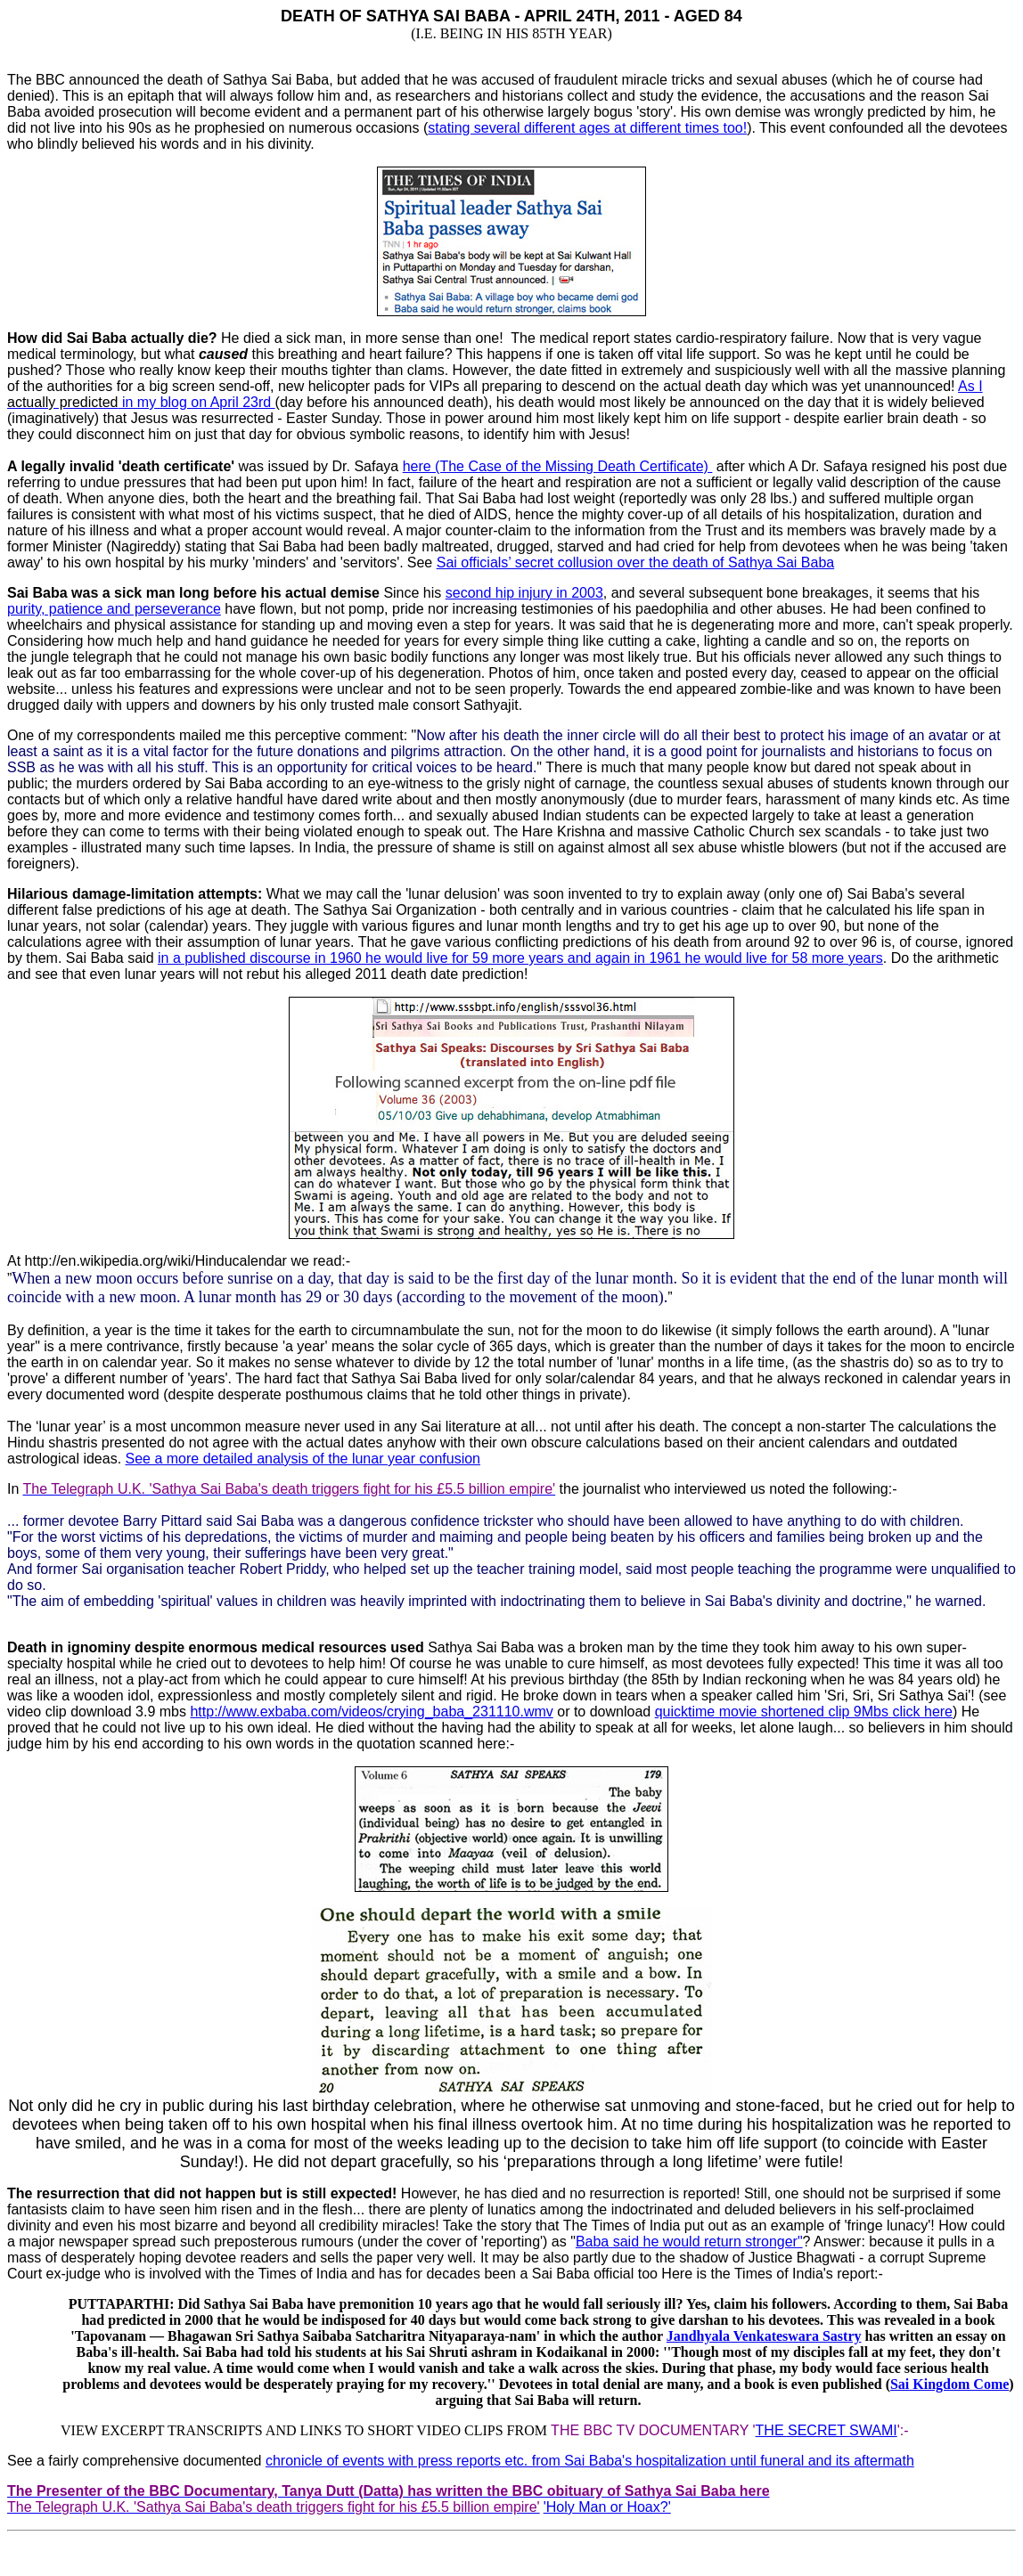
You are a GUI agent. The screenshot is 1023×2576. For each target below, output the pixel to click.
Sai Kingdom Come (949, 2384)
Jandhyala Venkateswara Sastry (764, 2336)
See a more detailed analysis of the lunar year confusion (303, 1458)
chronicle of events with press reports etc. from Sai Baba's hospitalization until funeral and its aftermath (590, 2460)
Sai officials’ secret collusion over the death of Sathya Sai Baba (635, 562)
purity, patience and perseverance (114, 608)
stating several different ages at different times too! (587, 127)
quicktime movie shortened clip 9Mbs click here (804, 1711)
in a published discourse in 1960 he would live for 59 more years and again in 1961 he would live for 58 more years (520, 958)
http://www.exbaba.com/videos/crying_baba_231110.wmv (371, 1711)
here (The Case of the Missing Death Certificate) (558, 466)
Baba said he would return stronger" (689, 2241)
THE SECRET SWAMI (826, 2430)
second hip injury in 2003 (524, 592)
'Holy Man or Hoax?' (607, 2507)
